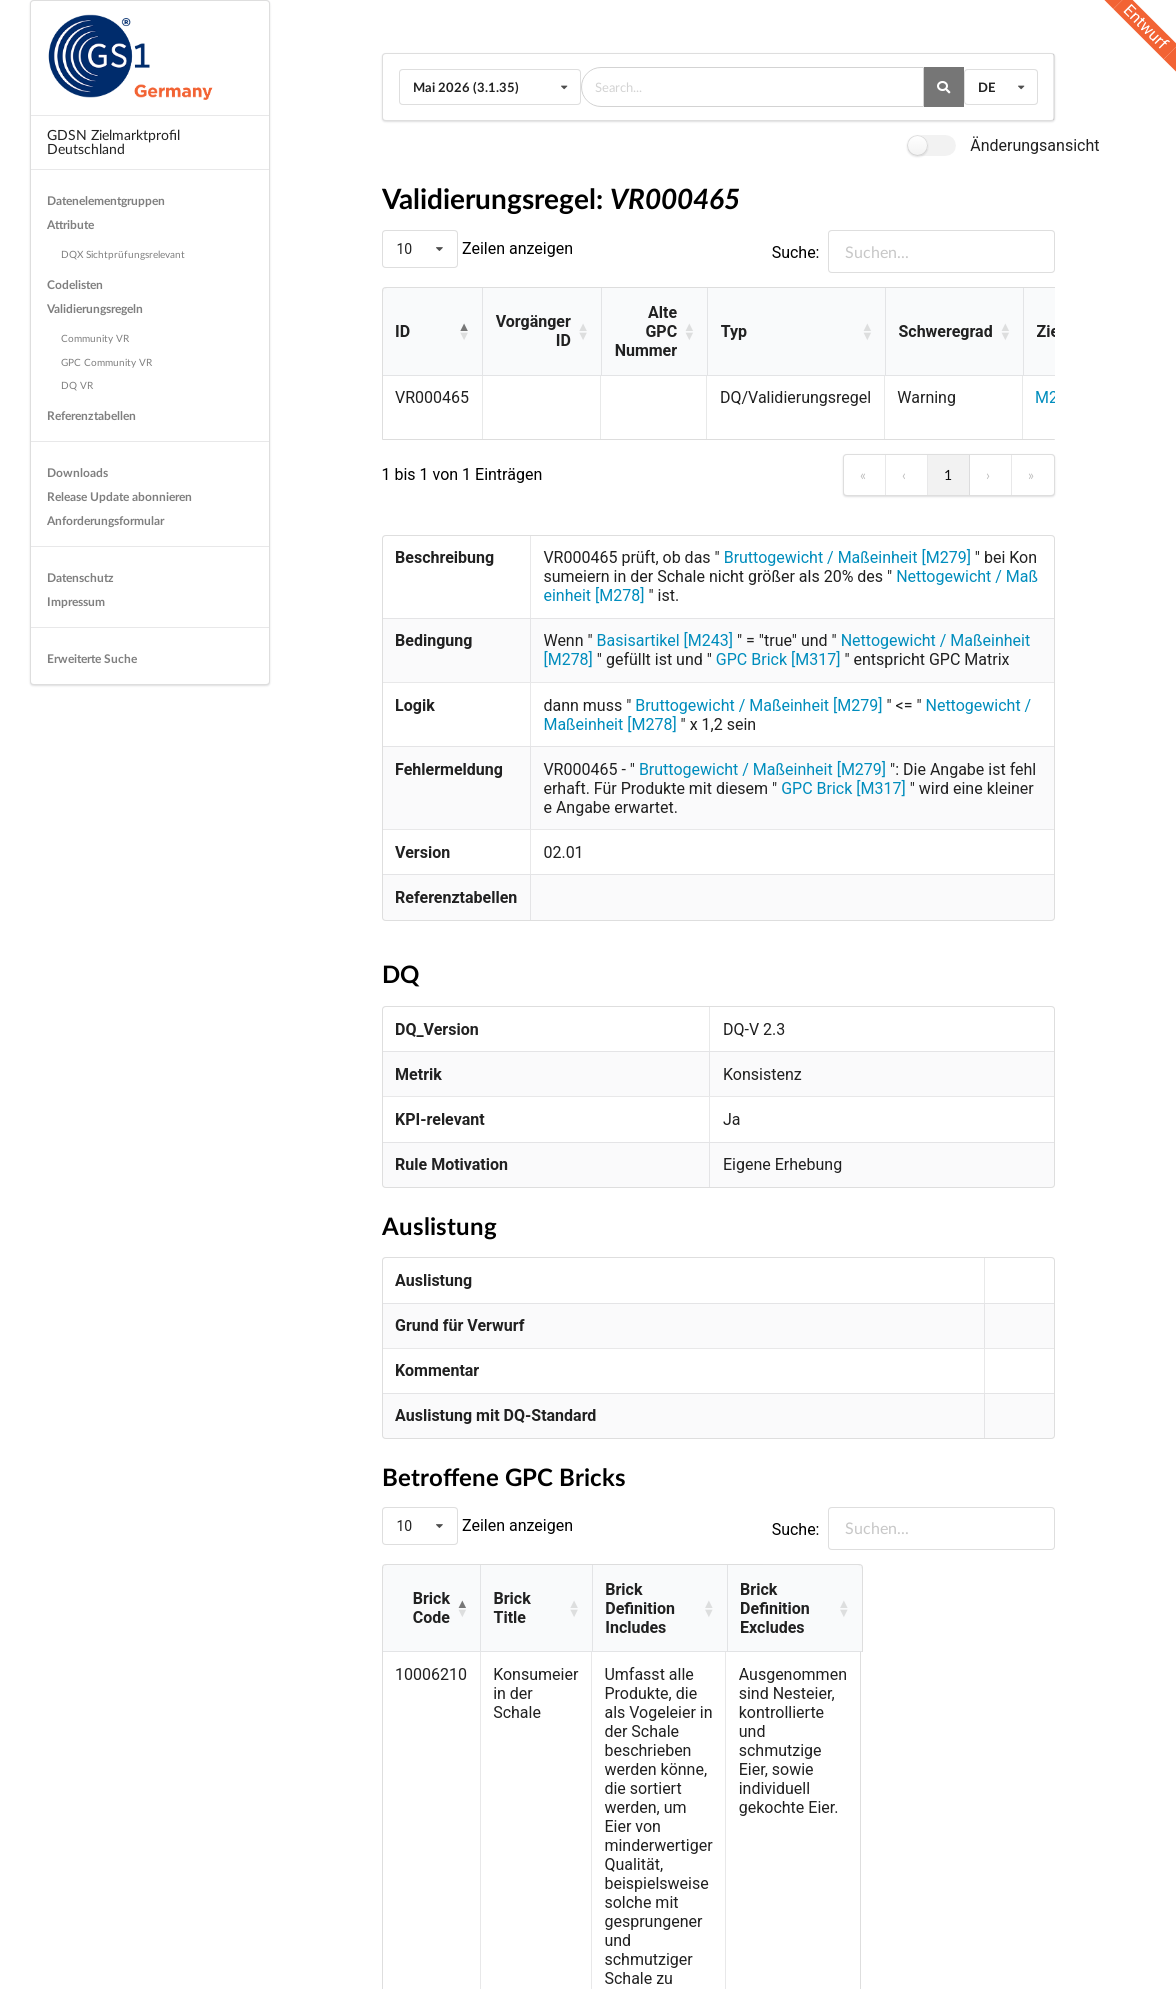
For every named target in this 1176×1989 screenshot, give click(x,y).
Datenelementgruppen (106, 200)
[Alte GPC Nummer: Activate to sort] (654, 332)
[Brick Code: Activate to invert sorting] (432, 1599)
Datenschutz (80, 577)
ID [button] (402, 331)
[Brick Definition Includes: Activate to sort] (741, 1599)
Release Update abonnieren (119, 496)
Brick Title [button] (531, 1598)
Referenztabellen (91, 415)
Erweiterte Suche (92, 658)
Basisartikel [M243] (665, 640)
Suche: (796, 252)
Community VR (95, 338)
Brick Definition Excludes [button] (954, 1599)
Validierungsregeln (95, 308)
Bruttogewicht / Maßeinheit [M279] (847, 557)
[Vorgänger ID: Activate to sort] (541, 332)
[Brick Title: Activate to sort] (539, 1599)
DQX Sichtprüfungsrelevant (123, 254)
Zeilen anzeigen (515, 248)
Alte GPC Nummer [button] (646, 331)
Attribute (70, 224)
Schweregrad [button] (945, 331)
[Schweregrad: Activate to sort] (954, 332)
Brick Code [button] (432, 1599)
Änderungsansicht (1034, 145)
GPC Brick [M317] (780, 659)
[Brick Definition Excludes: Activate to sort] (969, 1599)
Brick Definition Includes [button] (700, 1598)
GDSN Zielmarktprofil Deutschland (113, 141)
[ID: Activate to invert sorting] (432, 332)
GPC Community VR (106, 362)
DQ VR (77, 385)
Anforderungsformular (105, 520)
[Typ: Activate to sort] (796, 332)
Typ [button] (734, 331)
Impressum (76, 601)
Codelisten (75, 284)
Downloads (77, 472)
